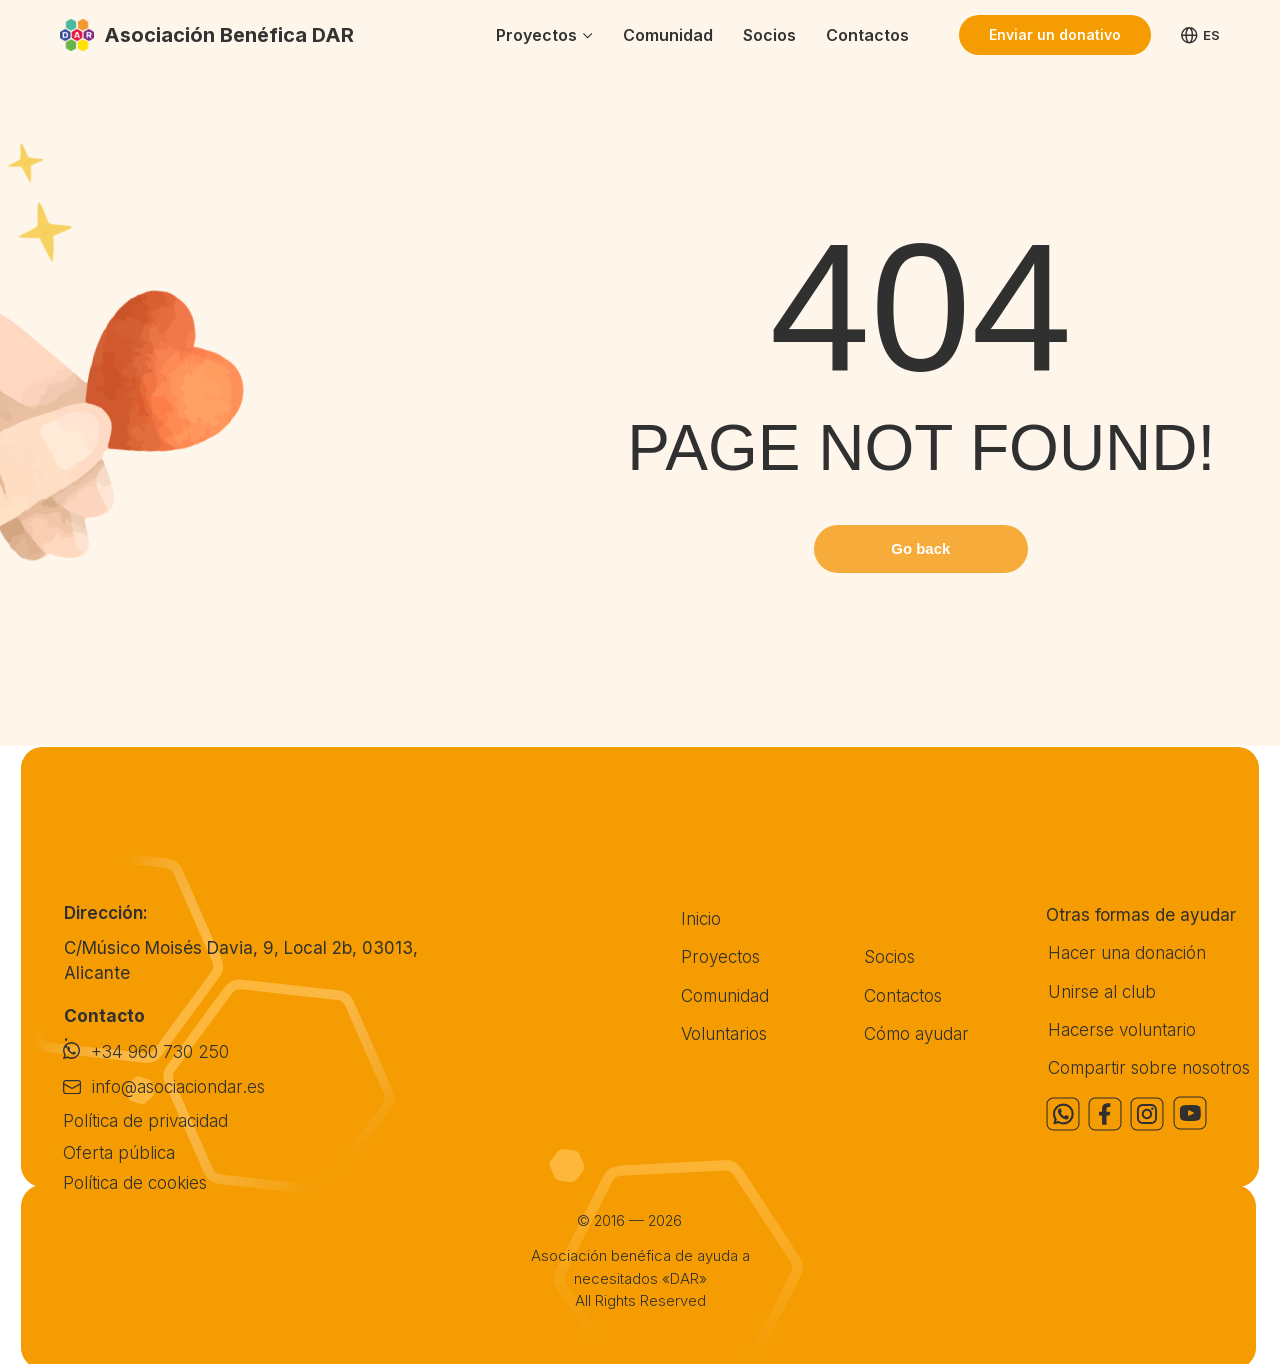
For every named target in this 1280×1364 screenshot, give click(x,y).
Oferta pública (119, 1152)
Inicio (701, 918)
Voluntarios (724, 1033)
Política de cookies (135, 1182)
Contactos (867, 35)
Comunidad (668, 35)
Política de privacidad (145, 1120)
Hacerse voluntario (1122, 1029)
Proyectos (536, 35)
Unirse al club (1102, 991)
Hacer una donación (1127, 952)
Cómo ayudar (916, 1033)
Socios (769, 35)
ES (1200, 35)
